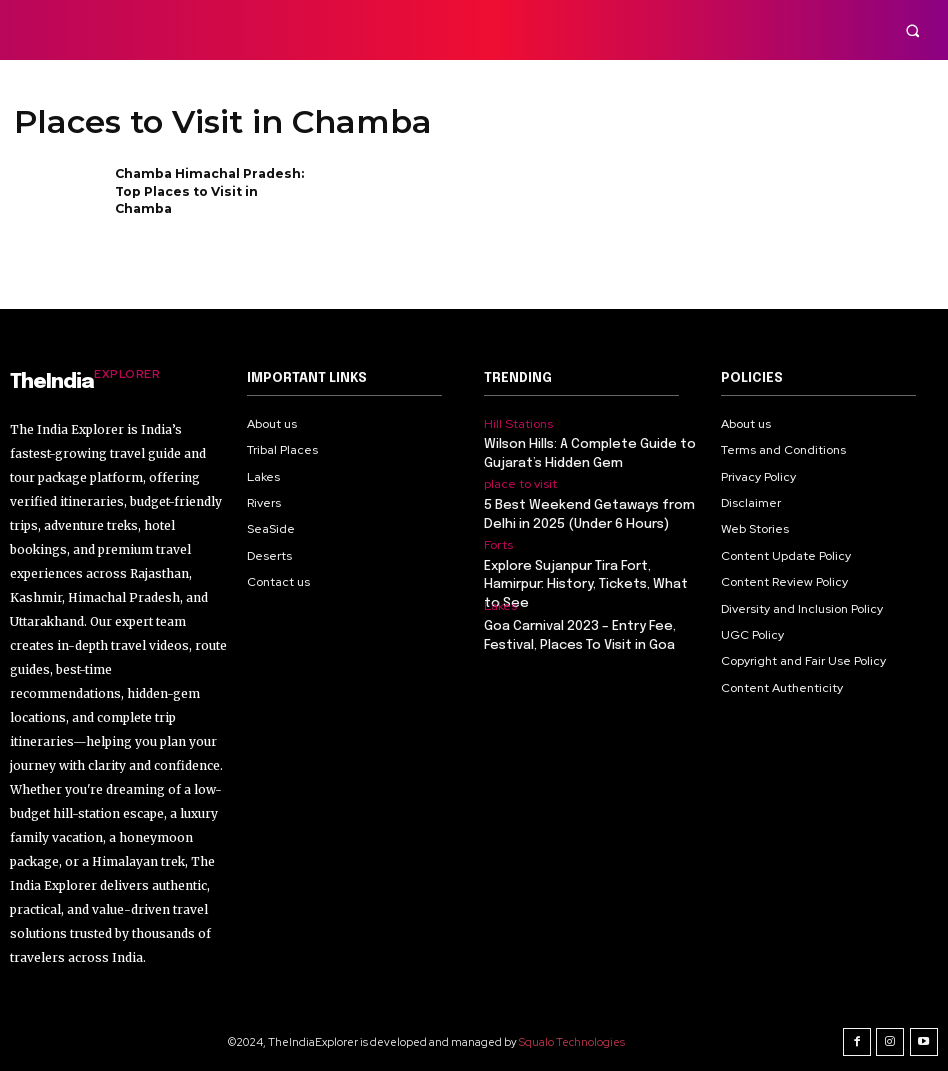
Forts (498, 545)
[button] (912, 30)
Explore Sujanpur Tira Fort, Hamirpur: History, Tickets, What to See (585, 583)
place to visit (520, 484)
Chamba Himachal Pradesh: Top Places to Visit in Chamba (207, 189)
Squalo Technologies (573, 1040)
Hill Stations (518, 424)
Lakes (500, 605)
